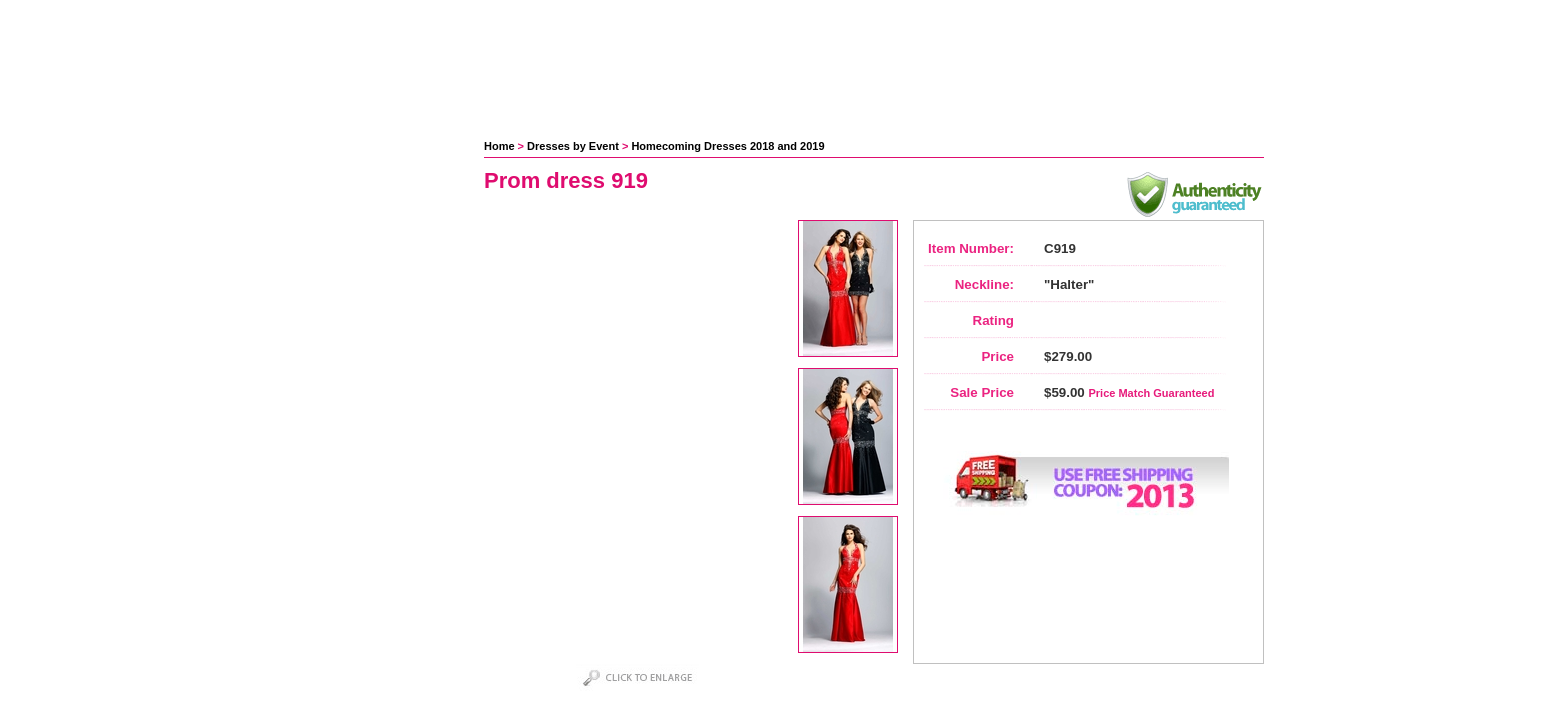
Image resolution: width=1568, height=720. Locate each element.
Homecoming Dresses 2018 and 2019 (727, 146)
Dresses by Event (573, 146)
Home (499, 146)
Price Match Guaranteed (1151, 393)
